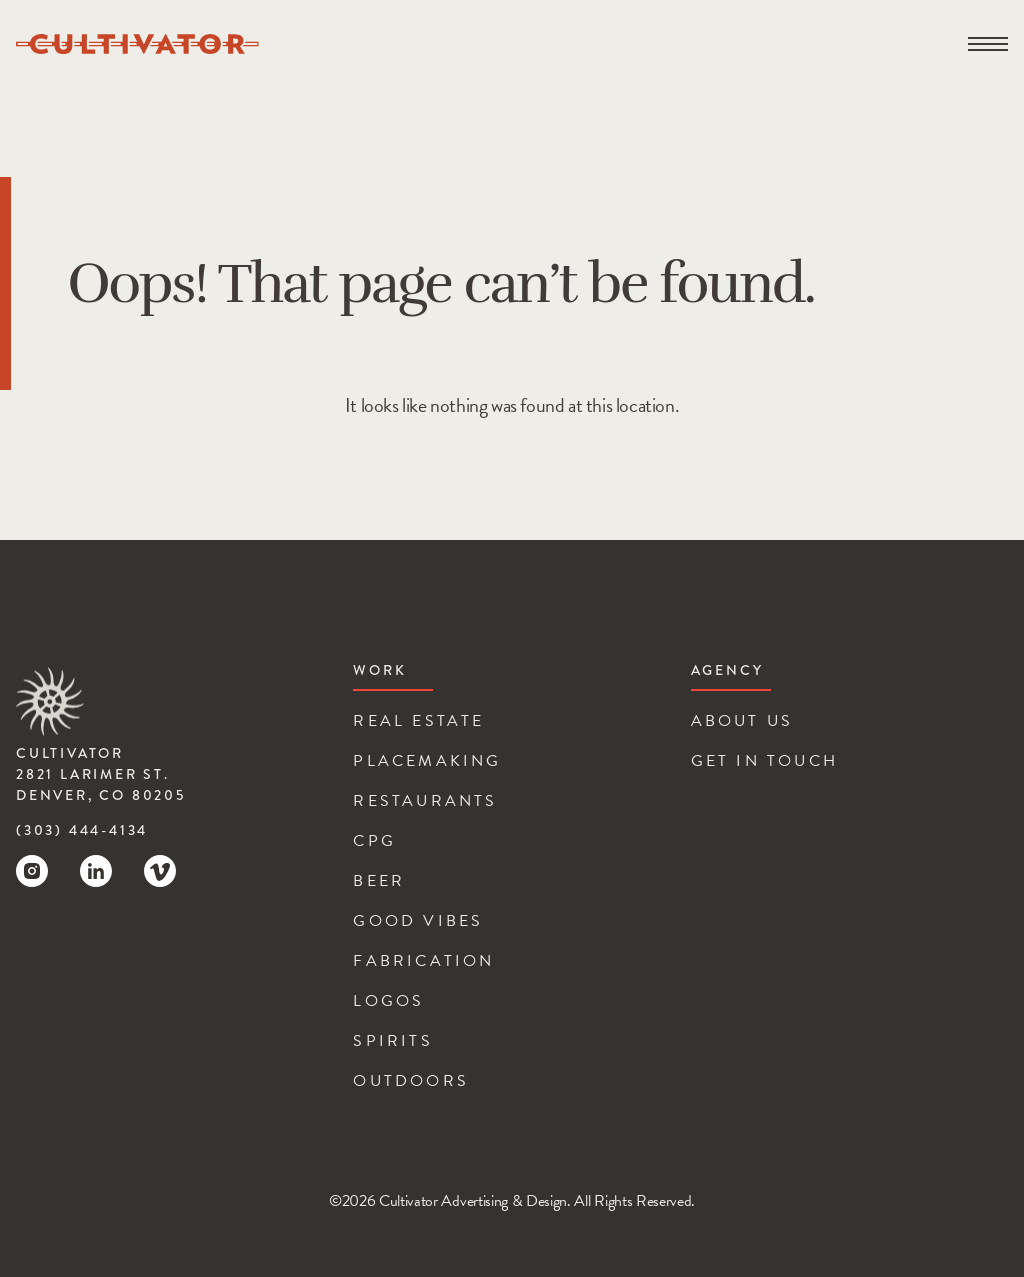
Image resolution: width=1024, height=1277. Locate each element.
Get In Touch (764, 761)
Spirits (392, 1041)
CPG (374, 841)
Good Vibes (418, 921)
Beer (379, 881)
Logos (388, 1001)
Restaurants (425, 801)
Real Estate (418, 721)
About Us (742, 721)
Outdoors (411, 1081)
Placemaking (427, 761)
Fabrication (423, 961)
